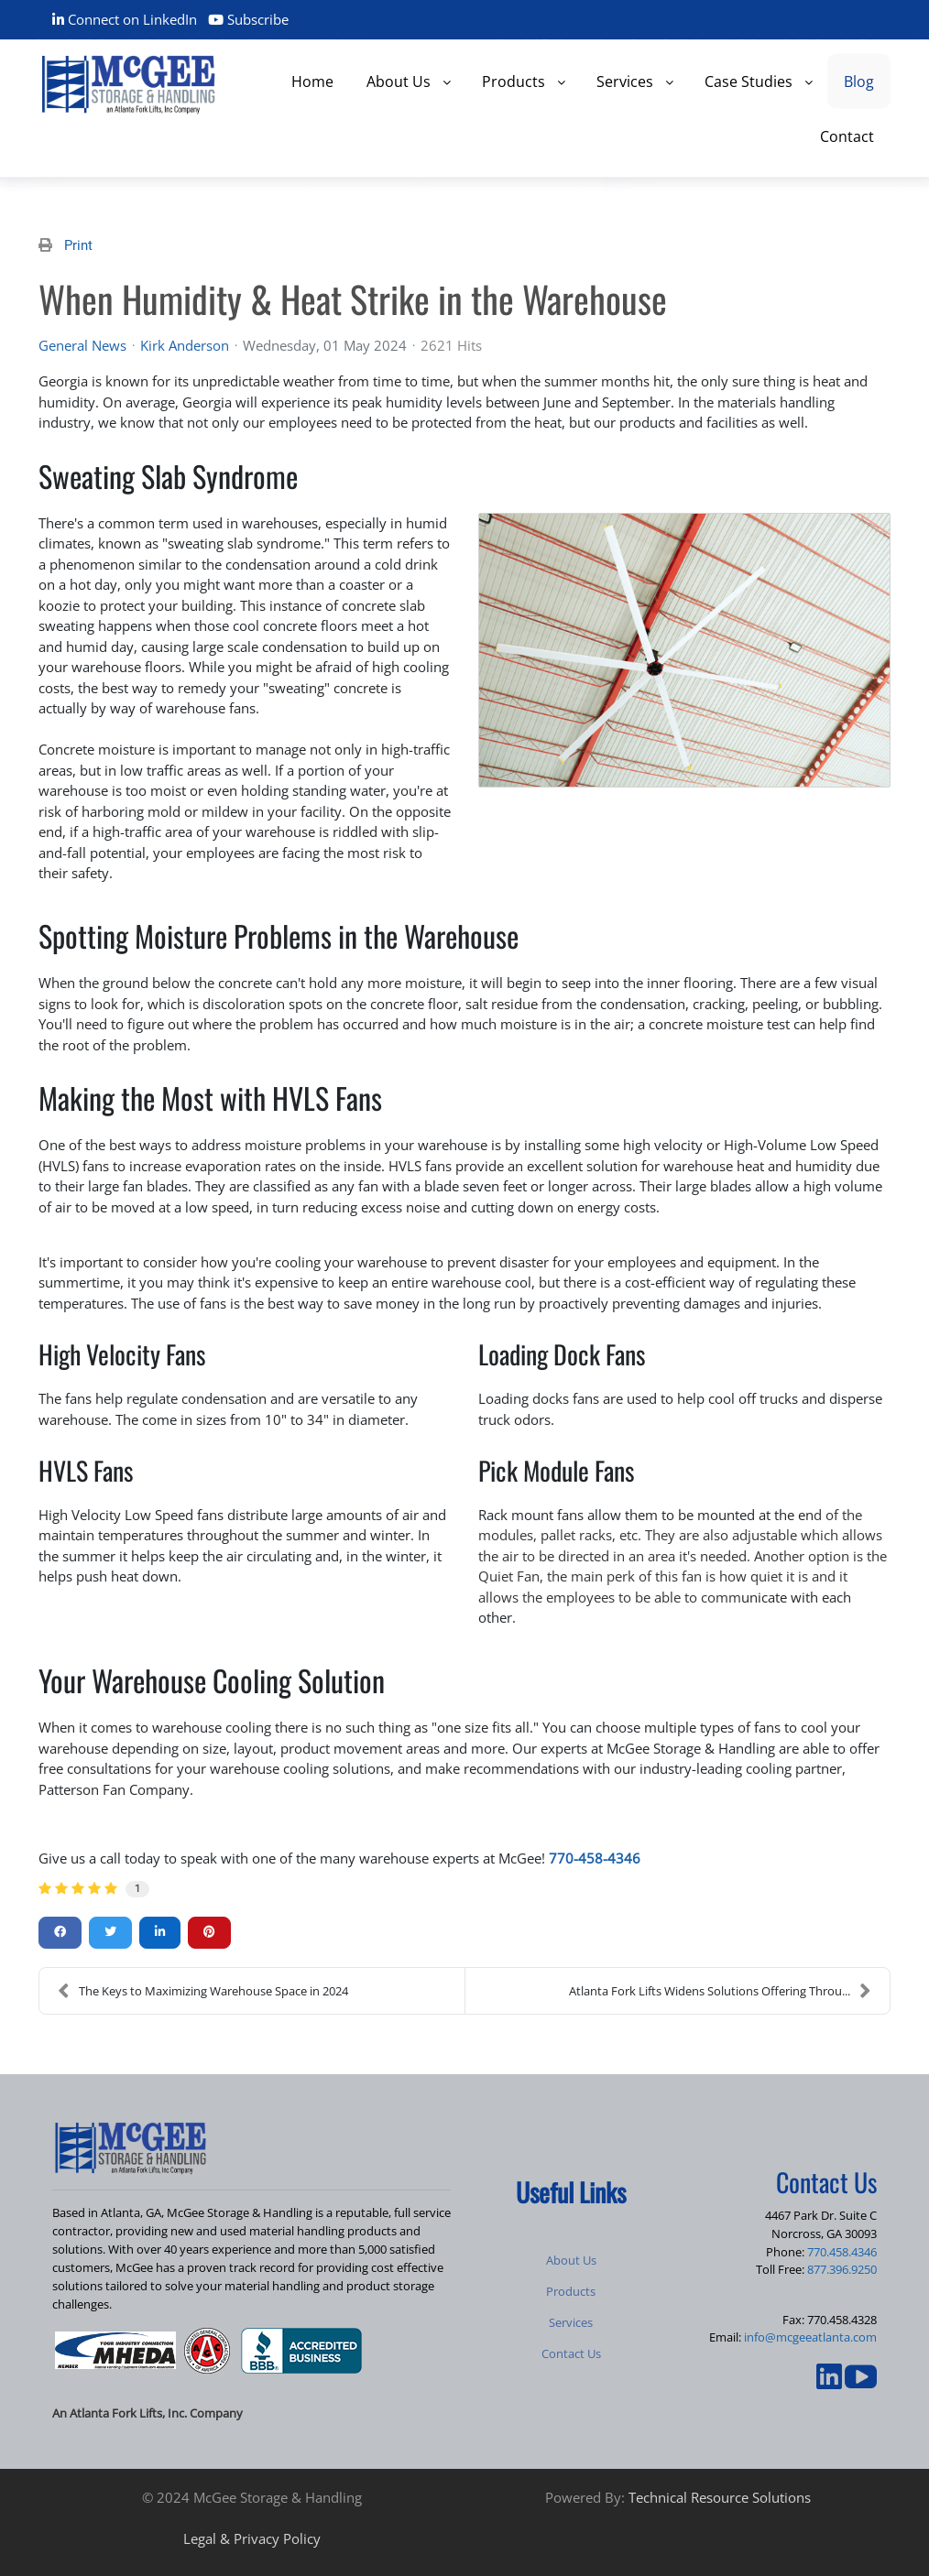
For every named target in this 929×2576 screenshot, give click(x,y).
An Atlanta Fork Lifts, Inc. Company (147, 2413)
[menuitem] (312, 80)
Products (571, 2291)
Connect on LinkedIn (124, 19)
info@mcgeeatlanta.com (810, 2337)
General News (82, 345)
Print (78, 245)
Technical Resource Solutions (719, 2497)
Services (571, 2322)
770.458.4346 (842, 2252)
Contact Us (571, 2353)
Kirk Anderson (184, 345)
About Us (571, 2260)
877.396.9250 (842, 2269)
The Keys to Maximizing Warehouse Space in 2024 (203, 1991)
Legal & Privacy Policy (252, 2538)
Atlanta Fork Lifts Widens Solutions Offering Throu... (720, 1991)
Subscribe (248, 19)
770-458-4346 (594, 1858)
